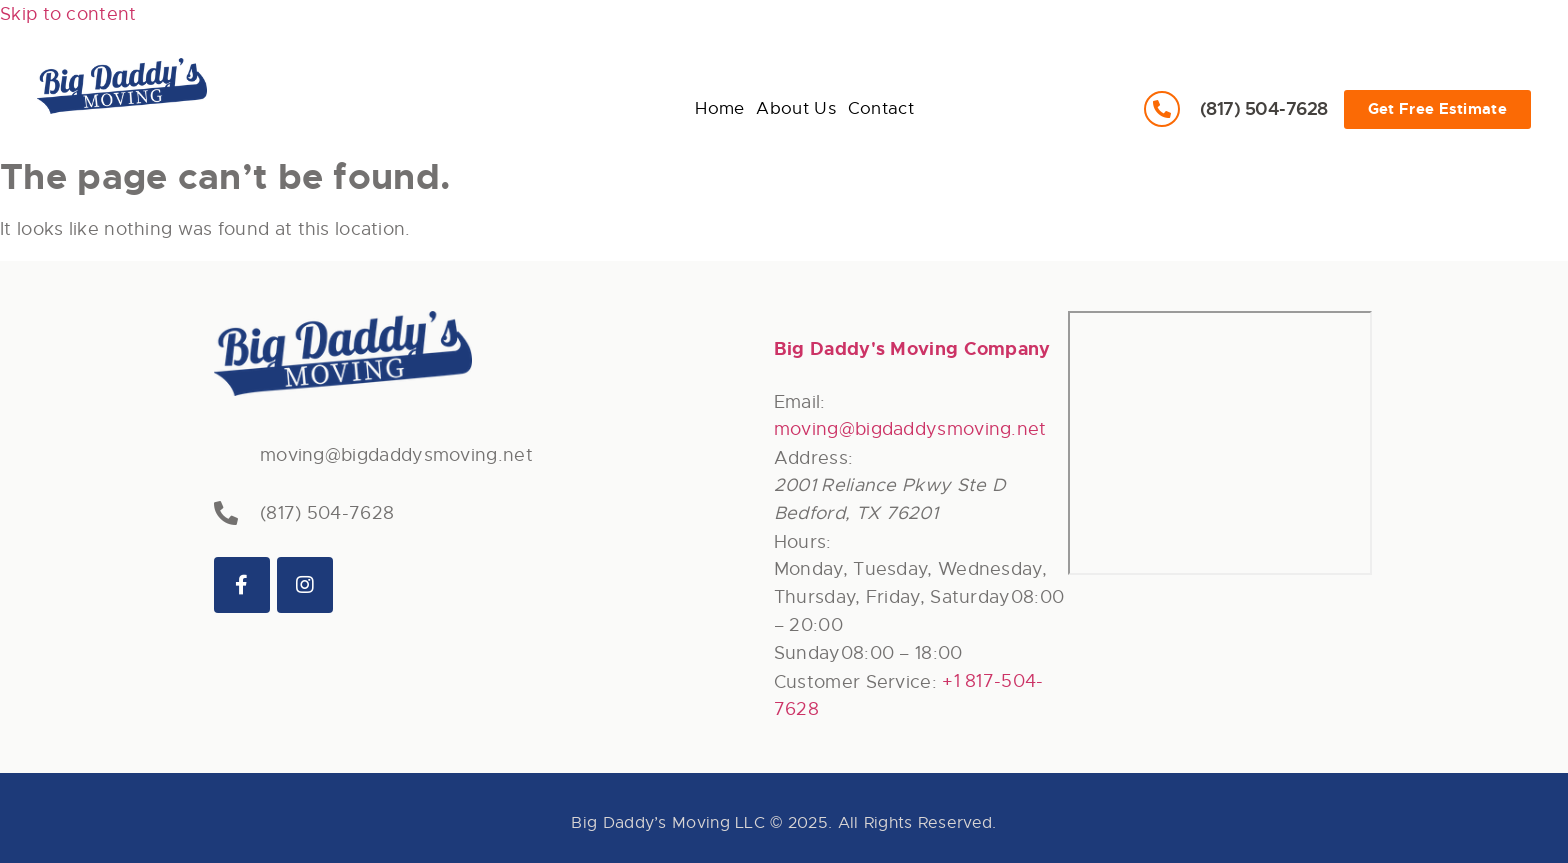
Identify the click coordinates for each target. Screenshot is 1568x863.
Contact (528, 66)
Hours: (803, 542)
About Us (411, 66)
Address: (813, 458)
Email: (800, 402)
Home (303, 66)
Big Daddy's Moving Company (912, 349)
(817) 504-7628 (1264, 108)
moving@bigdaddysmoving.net (396, 455)
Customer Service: (855, 682)
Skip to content (68, 14)
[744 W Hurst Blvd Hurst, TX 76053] (1220, 443)
